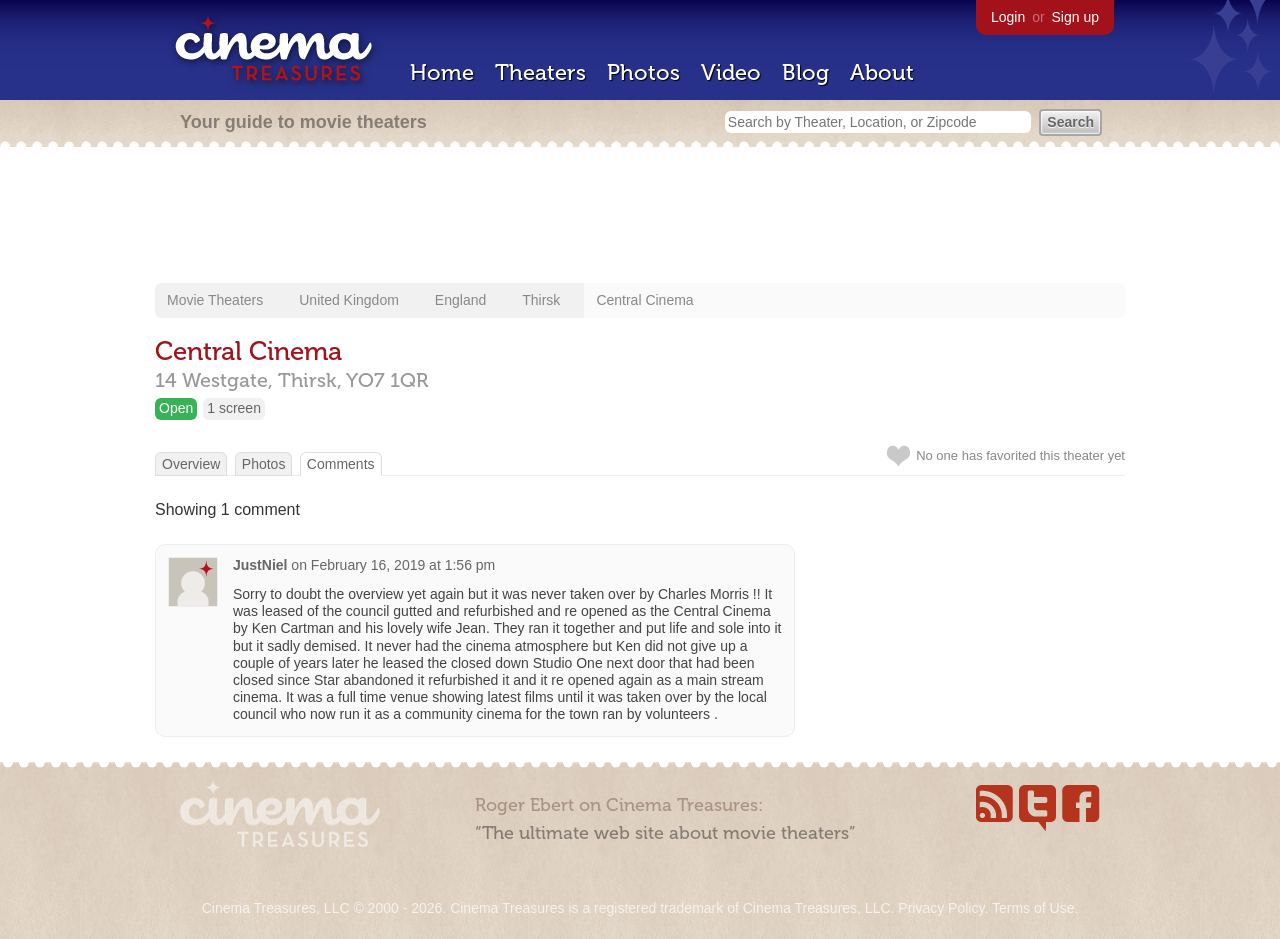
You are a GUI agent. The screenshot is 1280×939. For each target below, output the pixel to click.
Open (176, 408)
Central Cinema (644, 300)
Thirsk (541, 300)
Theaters (540, 72)
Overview (191, 464)
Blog (805, 72)
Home (442, 72)
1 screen (234, 408)
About (882, 72)
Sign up (1075, 17)
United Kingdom (349, 300)
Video (731, 72)
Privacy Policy (941, 908)
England (460, 300)
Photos (643, 72)
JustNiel (260, 565)
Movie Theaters (215, 300)
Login (1008, 17)
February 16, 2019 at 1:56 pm (403, 565)
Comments (341, 464)
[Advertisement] (640, 217)
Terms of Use (1033, 908)
